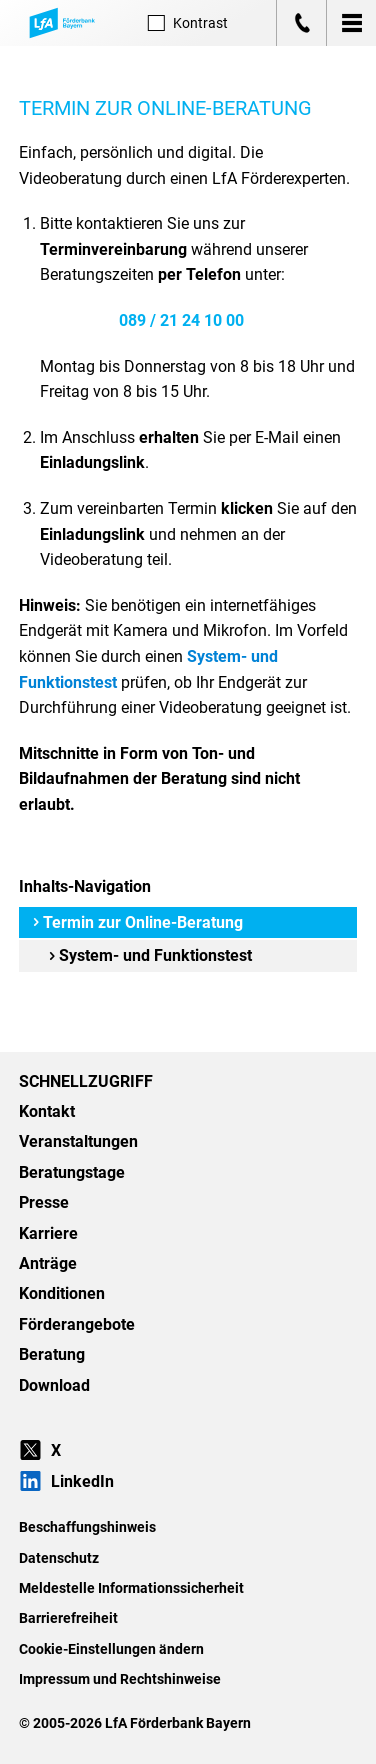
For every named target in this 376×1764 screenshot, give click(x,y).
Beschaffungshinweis (87, 1527)
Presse (44, 1202)
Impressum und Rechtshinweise (120, 1679)
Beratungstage (72, 1172)
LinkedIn (66, 1481)
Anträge (48, 1263)
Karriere (48, 1233)
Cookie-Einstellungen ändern (111, 1649)
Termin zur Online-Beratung (137, 922)
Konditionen (62, 1293)
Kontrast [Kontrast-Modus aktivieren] (188, 23)
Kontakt (47, 1111)
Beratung (52, 1354)
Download (54, 1385)
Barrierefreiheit (68, 1618)
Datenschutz (59, 1558)
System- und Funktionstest (150, 955)
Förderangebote (77, 1324)
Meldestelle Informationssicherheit (131, 1588)
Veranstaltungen (78, 1141)
